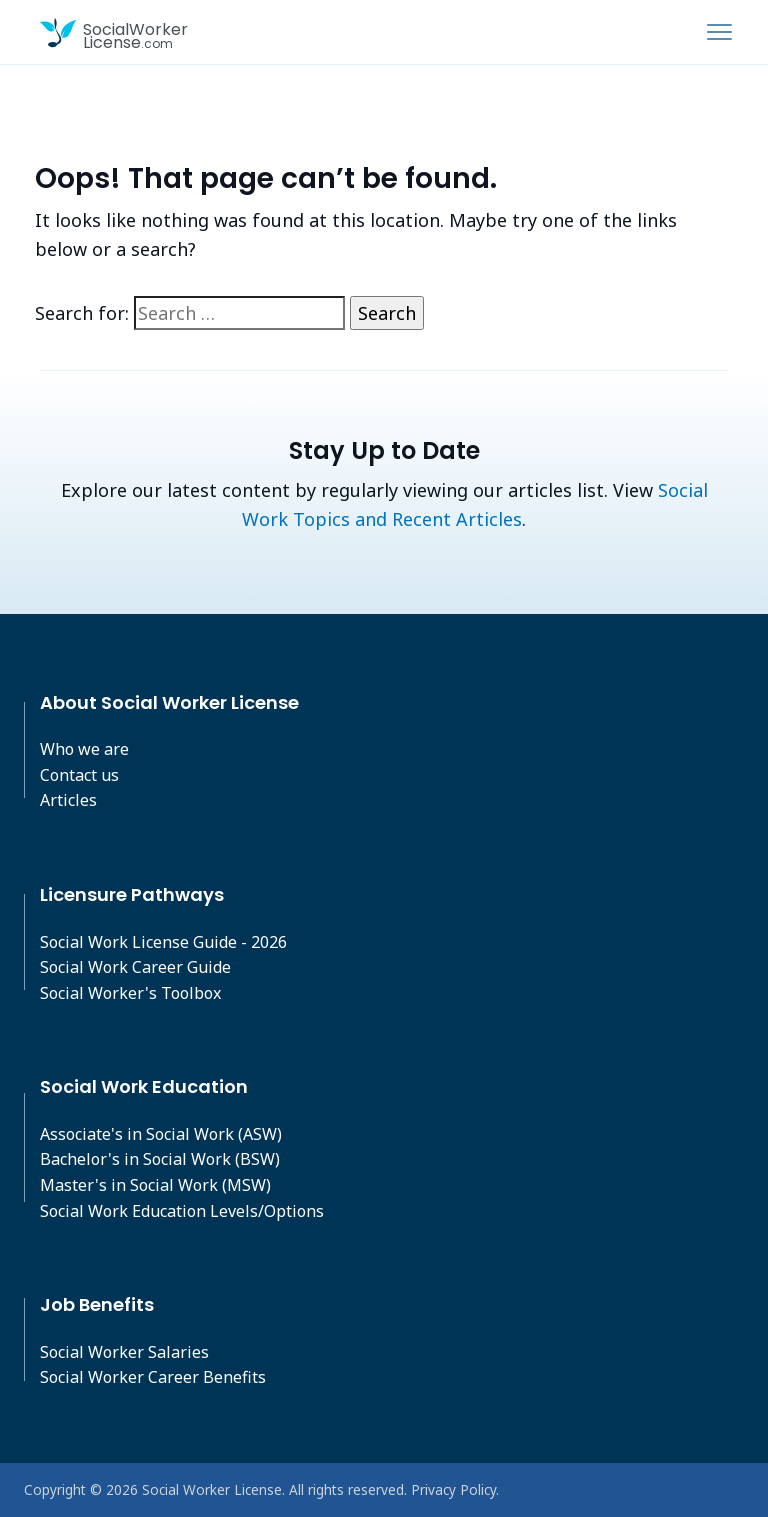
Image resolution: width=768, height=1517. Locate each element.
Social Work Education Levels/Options (182, 1211)
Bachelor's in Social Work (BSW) (160, 1159)
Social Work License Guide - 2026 (163, 942)
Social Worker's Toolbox (130, 993)
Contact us (79, 775)
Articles (68, 800)
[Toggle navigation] (719, 32)
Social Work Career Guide (135, 967)
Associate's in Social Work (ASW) (161, 1134)
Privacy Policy (453, 1489)
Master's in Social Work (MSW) (155, 1185)
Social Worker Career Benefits (153, 1377)
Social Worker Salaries (124, 1352)
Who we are (84, 749)
